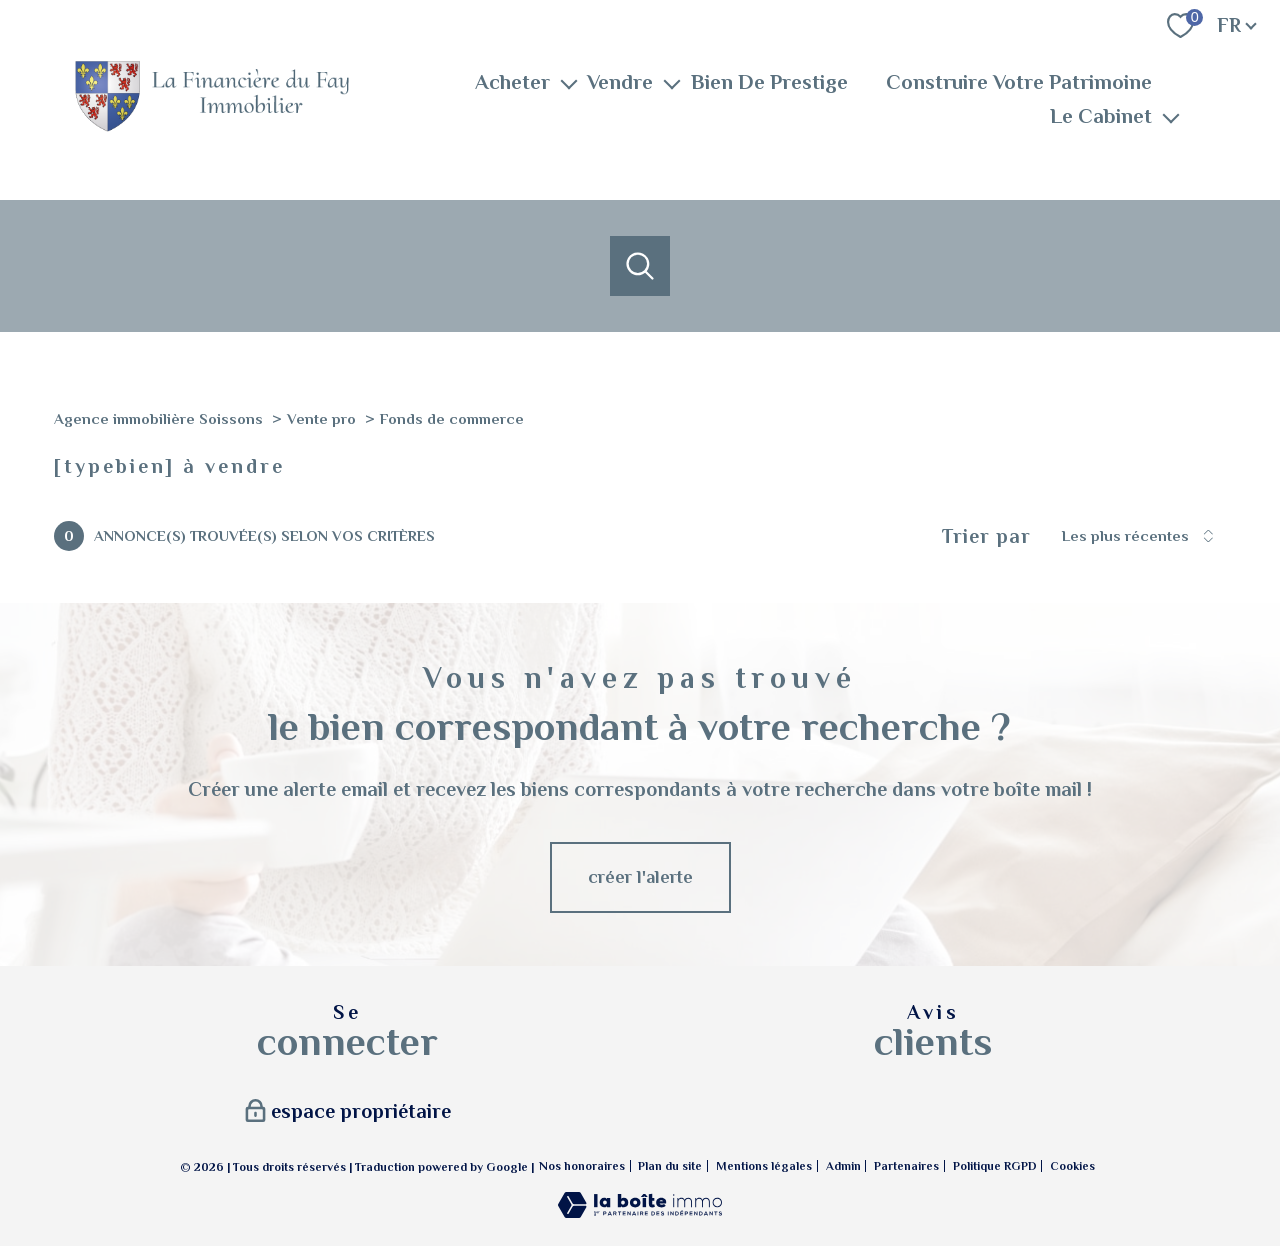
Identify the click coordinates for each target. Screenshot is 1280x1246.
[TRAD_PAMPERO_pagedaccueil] (211, 128)
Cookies (1072, 1166)
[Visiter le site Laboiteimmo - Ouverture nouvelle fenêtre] (640, 1212)
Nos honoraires (582, 1166)
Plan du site (670, 1166)
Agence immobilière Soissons (158, 419)
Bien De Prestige (769, 83)
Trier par (986, 536)
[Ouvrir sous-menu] (568, 83)
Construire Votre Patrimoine (1019, 83)
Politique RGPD (995, 1166)
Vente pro (321, 419)
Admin (843, 1166)
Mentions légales (764, 1166)
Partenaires (906, 1166)
